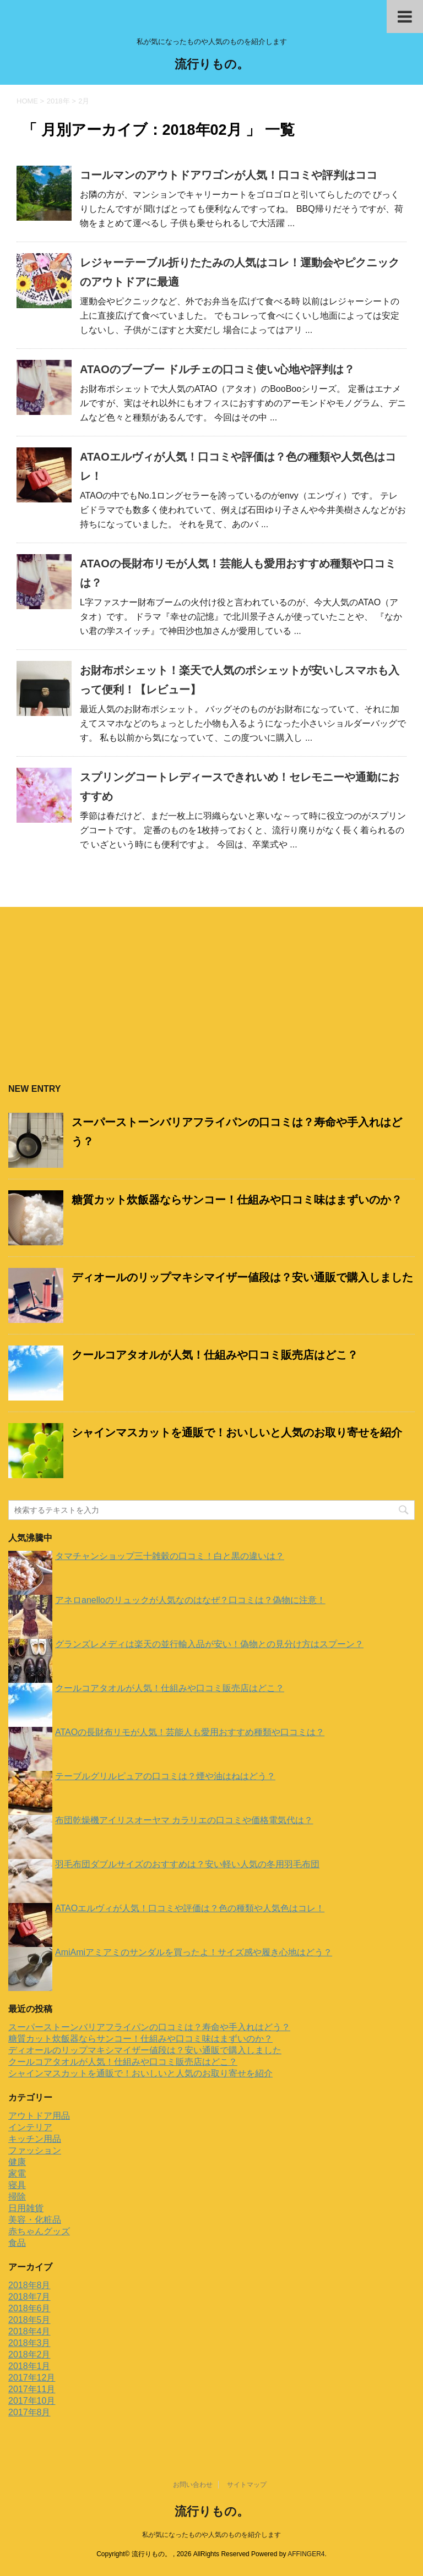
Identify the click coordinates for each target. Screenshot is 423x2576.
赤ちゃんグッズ (39, 2231)
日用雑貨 (26, 2208)
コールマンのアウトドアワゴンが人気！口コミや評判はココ (228, 175)
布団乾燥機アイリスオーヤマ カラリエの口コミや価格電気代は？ (184, 1820)
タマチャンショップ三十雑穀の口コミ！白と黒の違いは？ (169, 1556)
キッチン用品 (34, 2138)
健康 (17, 2162)
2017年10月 (31, 2400)
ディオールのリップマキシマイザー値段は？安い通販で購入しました (242, 1277)
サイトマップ (247, 2485)
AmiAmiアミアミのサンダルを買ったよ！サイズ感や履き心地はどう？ (193, 1952)
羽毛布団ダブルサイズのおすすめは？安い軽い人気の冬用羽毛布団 (187, 1864)
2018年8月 (29, 2285)
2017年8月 (29, 2412)
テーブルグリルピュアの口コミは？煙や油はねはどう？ (165, 1776)
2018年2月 (29, 2354)
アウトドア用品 (39, 2115)
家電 (17, 2173)
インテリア (30, 2127)
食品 (17, 2242)
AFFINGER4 (306, 2554)
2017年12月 (31, 2377)
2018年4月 (29, 2331)
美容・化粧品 (34, 2219)
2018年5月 (29, 2320)
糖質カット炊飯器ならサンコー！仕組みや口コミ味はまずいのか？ (237, 1200)
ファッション (34, 2150)
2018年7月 (29, 2296)
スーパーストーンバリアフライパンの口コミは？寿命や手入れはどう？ (149, 2027)
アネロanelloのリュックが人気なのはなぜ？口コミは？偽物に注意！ (190, 1600)
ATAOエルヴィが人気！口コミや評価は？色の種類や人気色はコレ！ (189, 1908)
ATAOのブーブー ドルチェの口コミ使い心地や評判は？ (217, 369)
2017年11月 (31, 2389)
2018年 (58, 101)
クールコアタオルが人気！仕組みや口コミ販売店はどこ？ (215, 1355)
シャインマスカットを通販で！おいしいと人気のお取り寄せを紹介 (237, 1432)
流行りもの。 (212, 65)
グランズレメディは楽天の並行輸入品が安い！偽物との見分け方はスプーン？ (209, 1644)
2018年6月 (29, 2308)
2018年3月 (29, 2343)
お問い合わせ (193, 2485)
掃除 (17, 2196)
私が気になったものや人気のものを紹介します (211, 2535)
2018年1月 (29, 2366)
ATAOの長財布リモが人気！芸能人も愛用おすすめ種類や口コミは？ (189, 1732)
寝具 (17, 2185)
